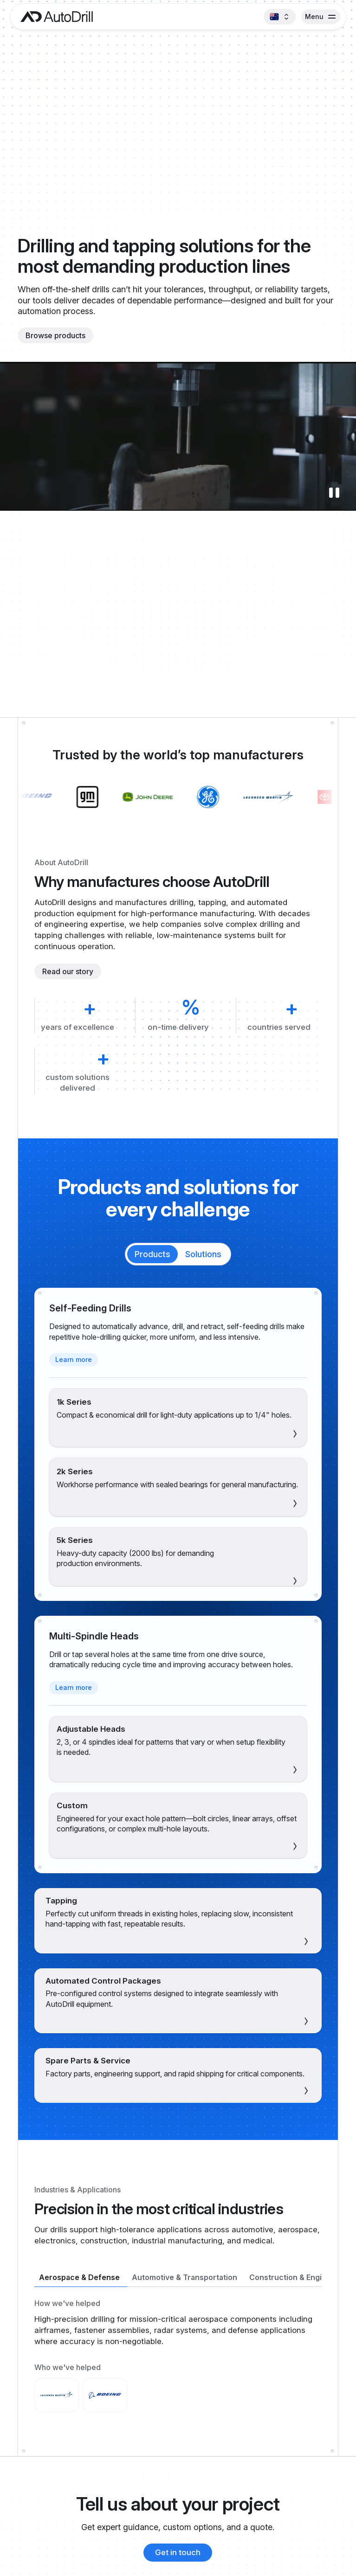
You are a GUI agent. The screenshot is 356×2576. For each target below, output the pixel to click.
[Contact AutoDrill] (177, 2553)
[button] (279, 17)
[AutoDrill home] (54, 16)
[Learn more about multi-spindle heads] (73, 1687)
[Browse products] (55, 335)
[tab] (152, 1254)
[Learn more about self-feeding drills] (73, 1359)
